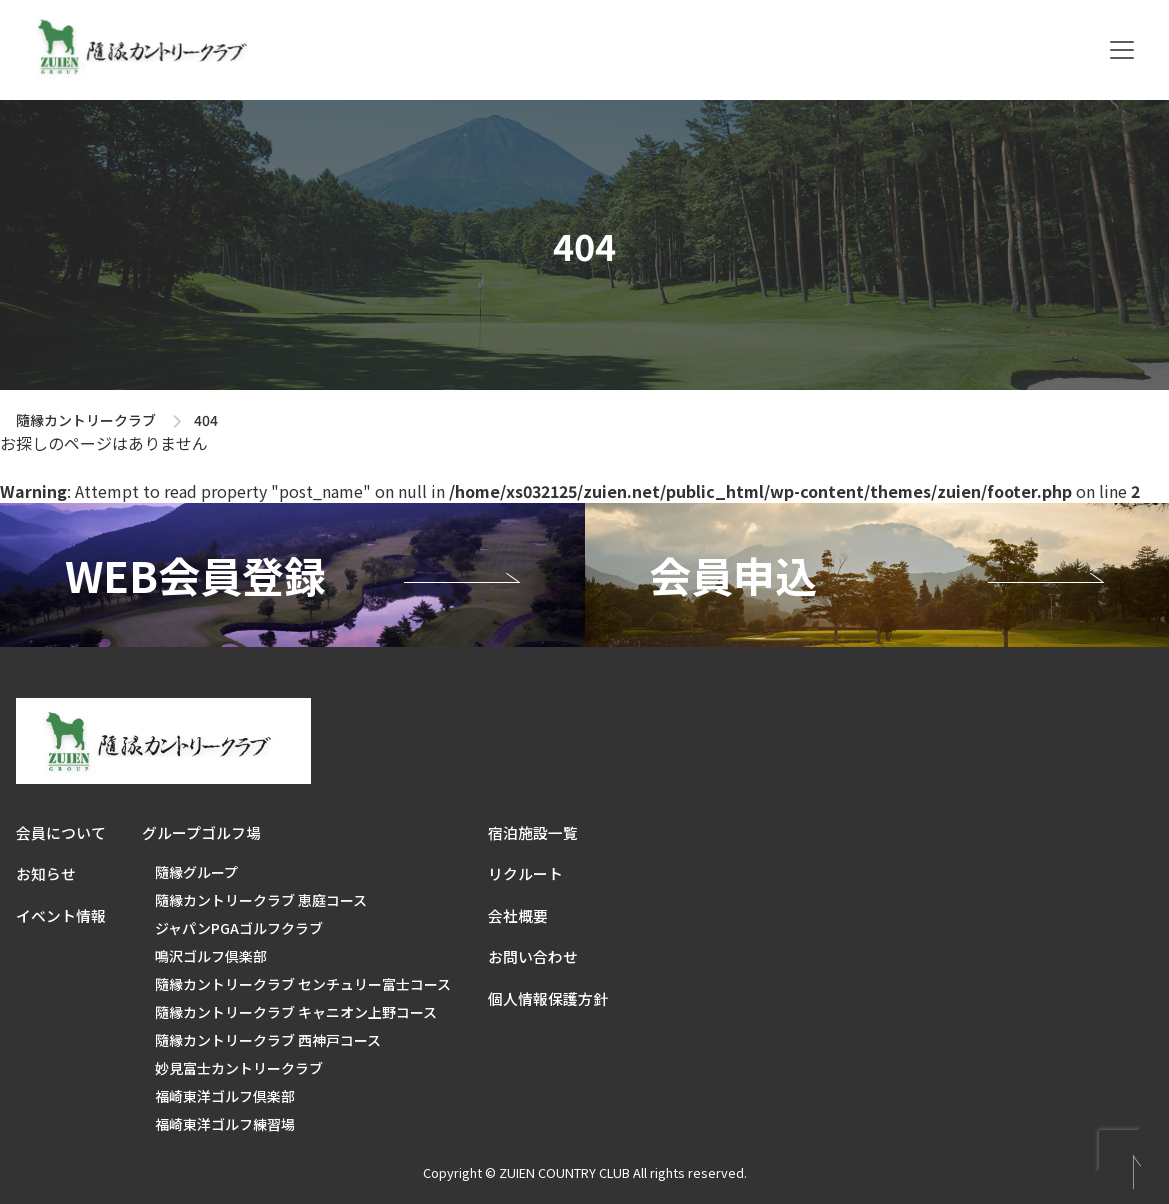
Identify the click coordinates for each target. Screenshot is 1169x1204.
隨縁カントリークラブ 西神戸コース (268, 1040)
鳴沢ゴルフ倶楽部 (211, 956)
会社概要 (518, 915)
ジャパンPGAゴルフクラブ (239, 928)
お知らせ (46, 873)
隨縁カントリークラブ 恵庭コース (261, 900)
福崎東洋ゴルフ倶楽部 (225, 1096)
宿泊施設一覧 (533, 832)
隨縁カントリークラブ (86, 420)
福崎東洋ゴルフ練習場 (225, 1124)
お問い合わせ (533, 956)
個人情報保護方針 (548, 998)
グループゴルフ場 (201, 832)
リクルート (525, 873)
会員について (61, 832)
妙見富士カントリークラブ (239, 1068)
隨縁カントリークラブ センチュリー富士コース (303, 984)
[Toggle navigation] (1122, 50)
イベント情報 (61, 915)
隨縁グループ (196, 872)
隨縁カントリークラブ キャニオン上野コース (296, 1012)
